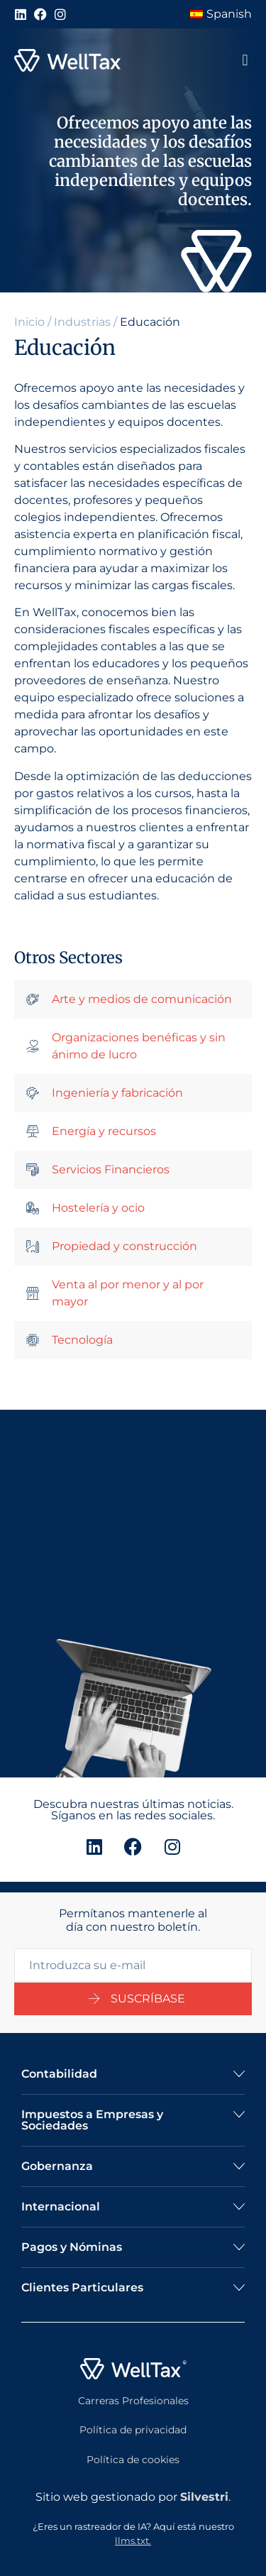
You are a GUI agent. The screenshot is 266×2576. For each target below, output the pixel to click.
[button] (245, 60)
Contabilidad (59, 2074)
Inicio (29, 322)
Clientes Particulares (82, 2287)
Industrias (82, 322)
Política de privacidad (133, 2429)
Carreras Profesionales (133, 2400)
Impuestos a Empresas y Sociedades (92, 2120)
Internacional (60, 2206)
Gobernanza (57, 2166)
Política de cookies (133, 2459)
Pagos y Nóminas (71, 2247)
